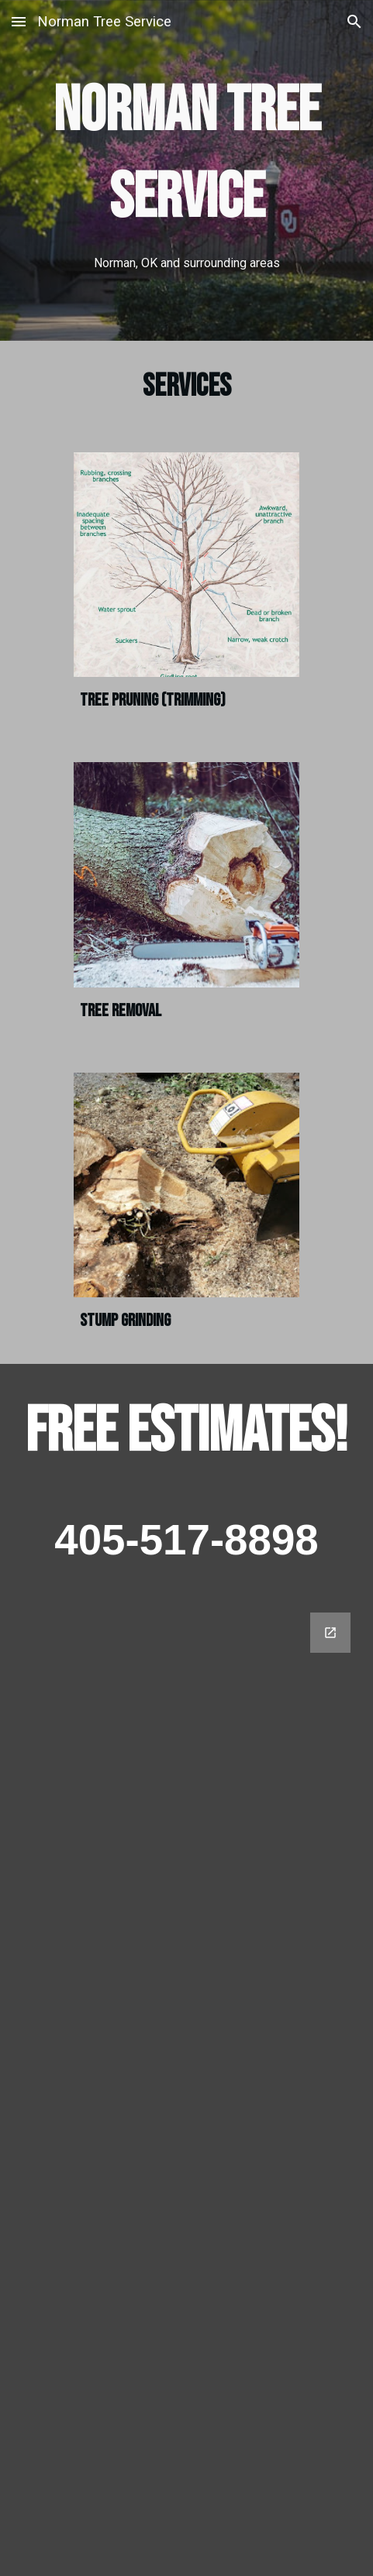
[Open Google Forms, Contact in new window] (330, 1633)
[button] (18, 21)
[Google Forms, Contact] (186, 2085)
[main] (186, 170)
